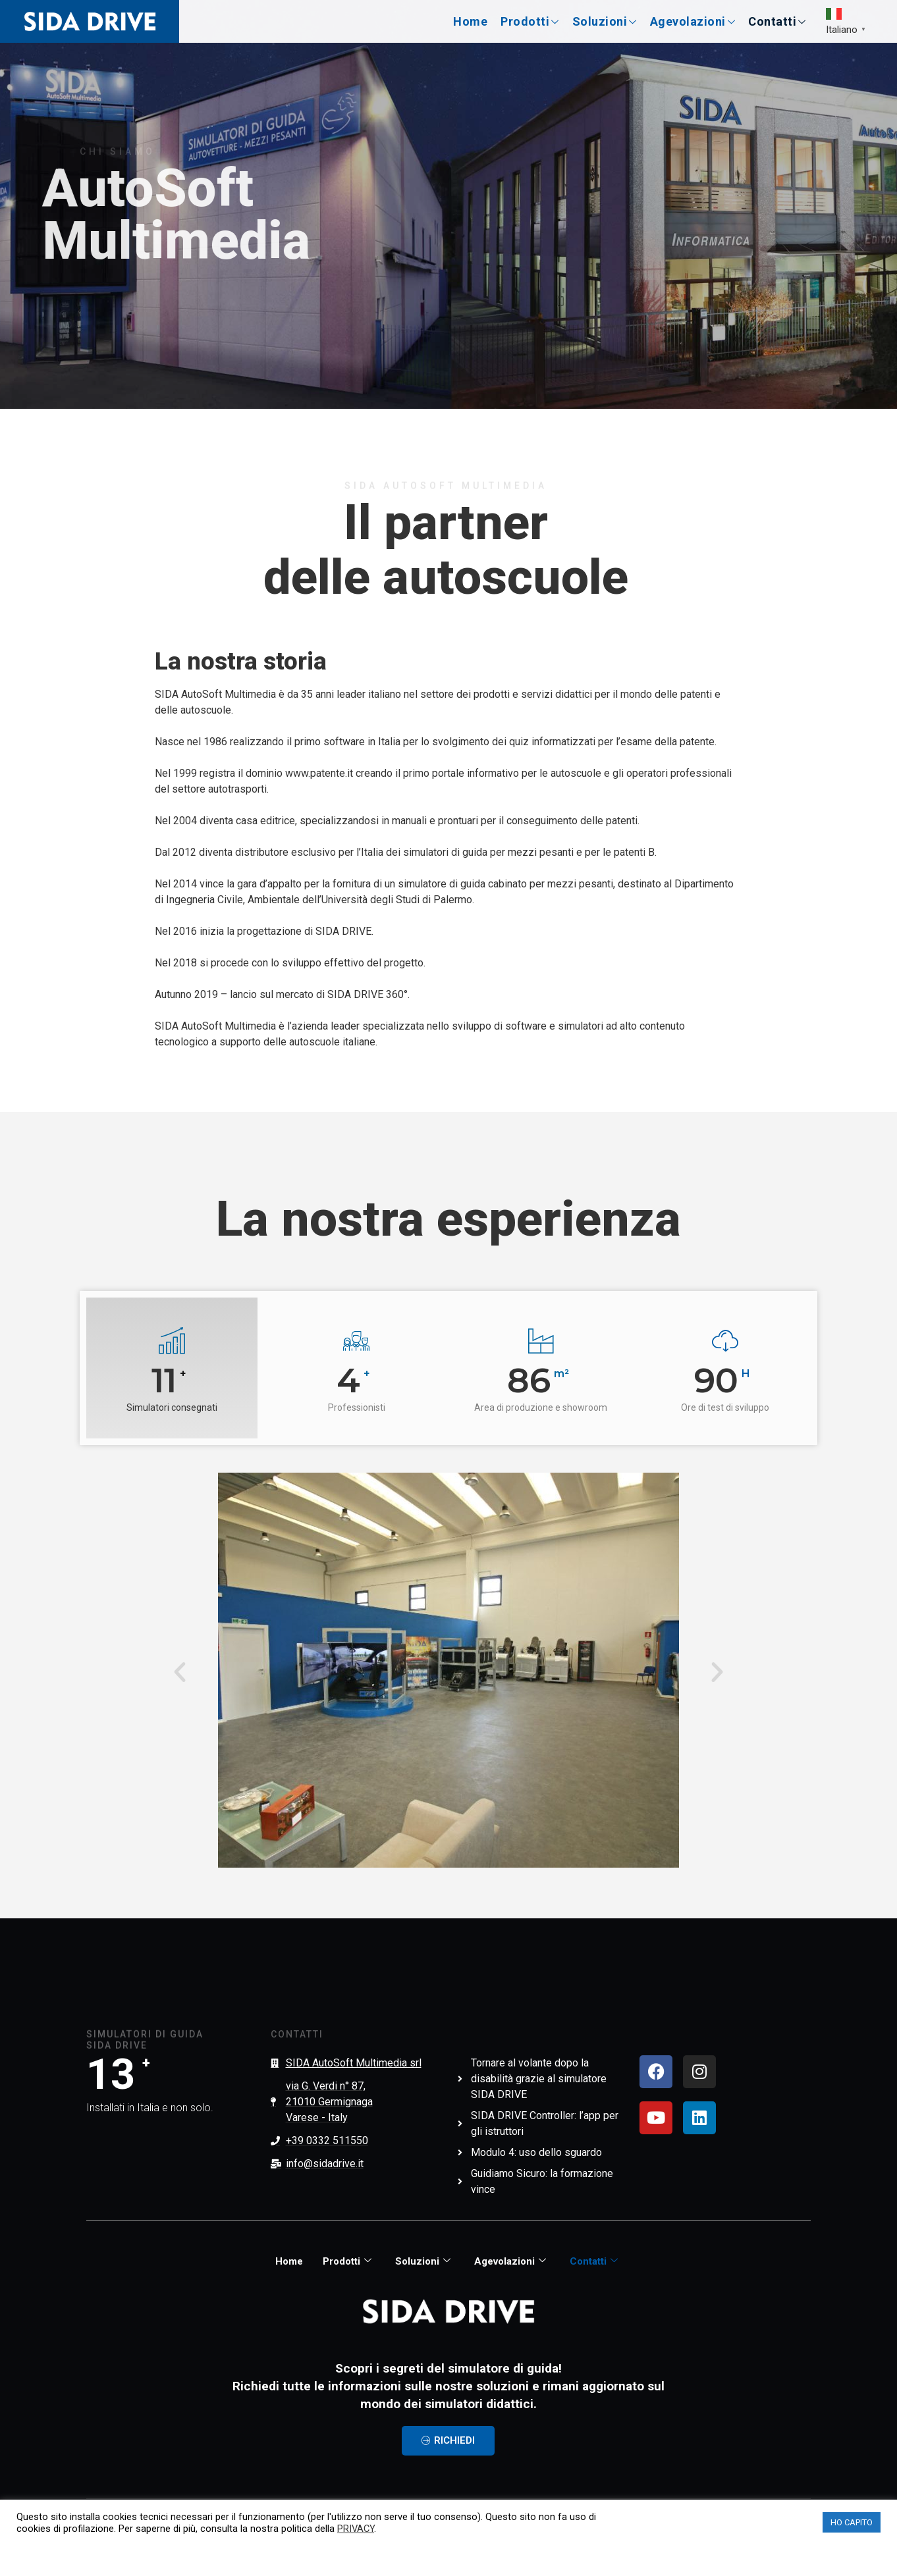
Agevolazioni (693, 21)
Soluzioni (604, 21)
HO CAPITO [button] (851, 2522)
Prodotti (530, 21)
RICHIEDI (448, 2440)
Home (470, 21)
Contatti (777, 21)
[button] (180, 1672)
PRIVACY (355, 2529)
